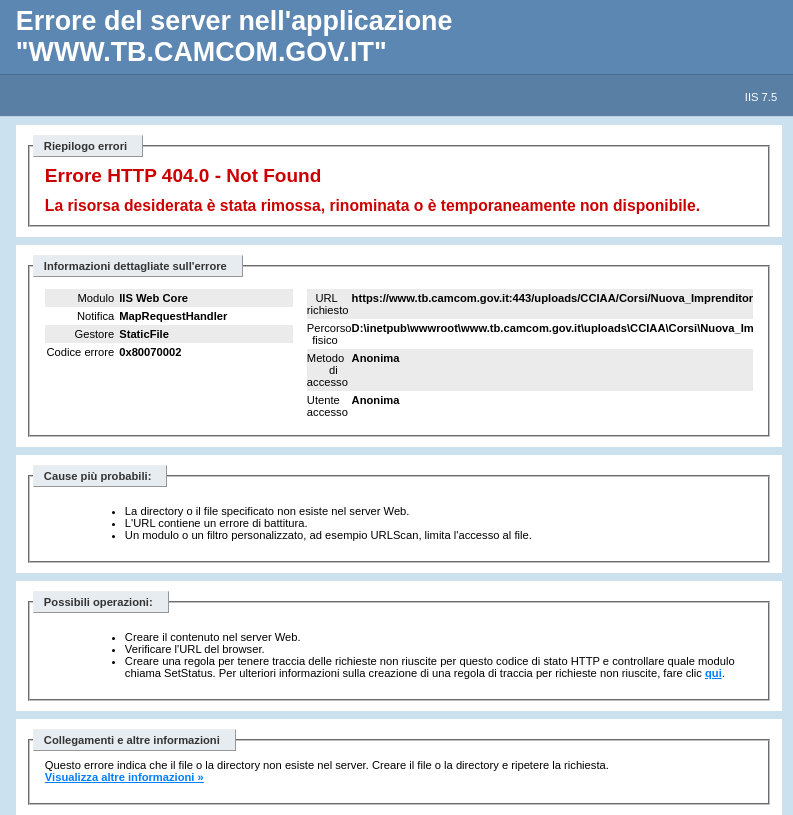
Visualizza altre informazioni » (124, 777)
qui (713, 673)
